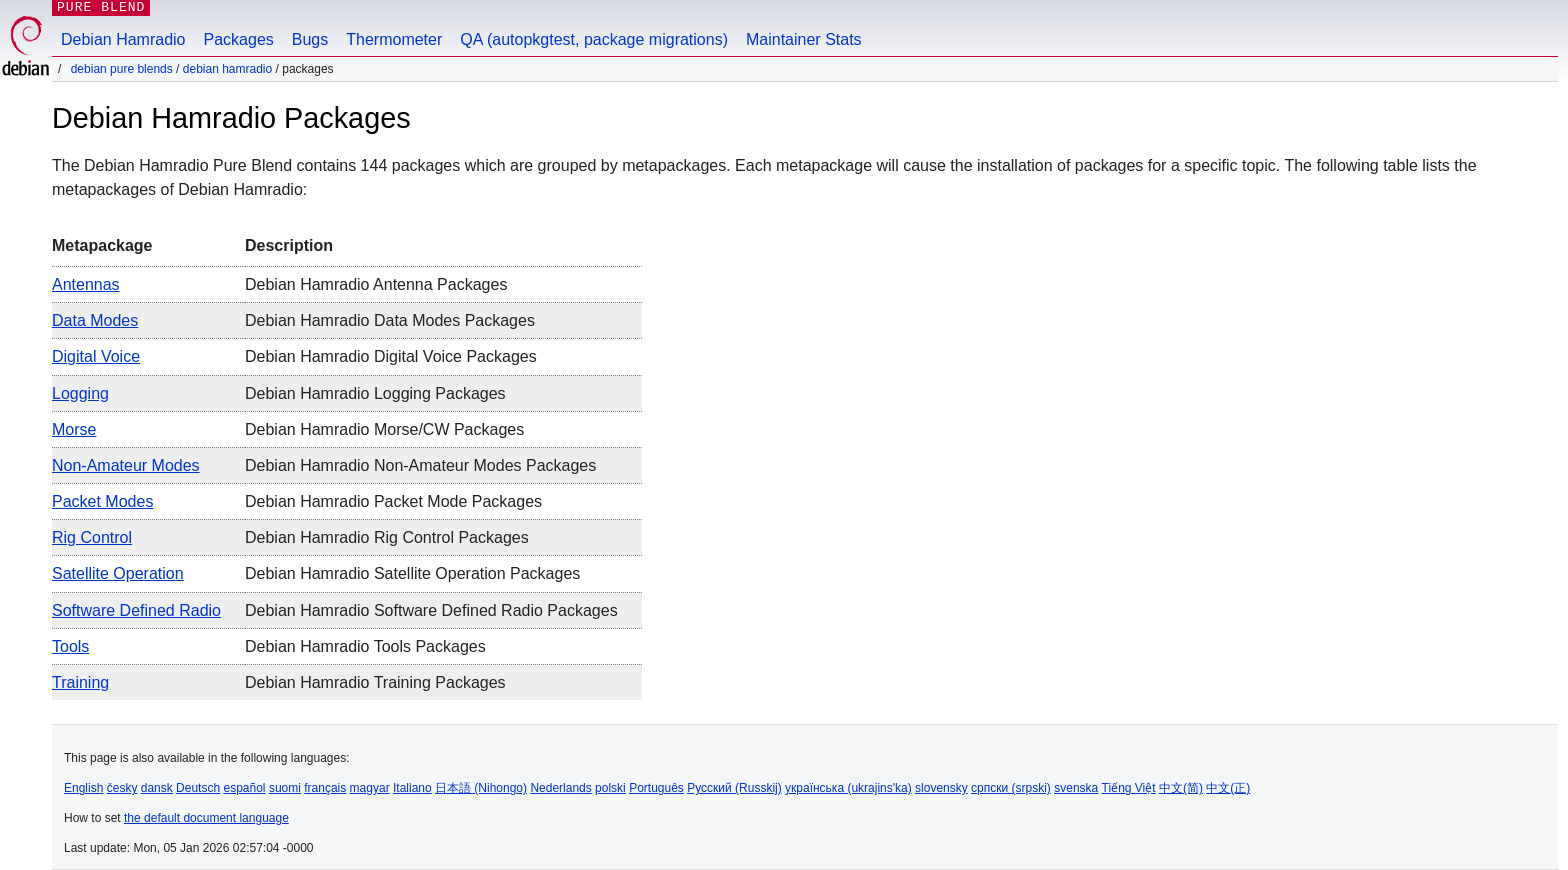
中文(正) (1228, 788)
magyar (370, 788)
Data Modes (95, 320)
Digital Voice (96, 356)
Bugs (310, 39)
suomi (285, 788)
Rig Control (92, 537)
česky (122, 788)
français (325, 788)
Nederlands (560, 788)
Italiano (412, 788)
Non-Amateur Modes (126, 465)
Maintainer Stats (804, 39)
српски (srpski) (1011, 788)
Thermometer (394, 39)
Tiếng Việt (1129, 788)
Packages (239, 39)
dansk (157, 788)
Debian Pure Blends (122, 69)
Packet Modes (102, 501)
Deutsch (198, 788)
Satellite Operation (118, 573)
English (83, 788)
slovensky (941, 788)
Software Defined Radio (136, 610)
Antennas (86, 284)
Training (80, 682)
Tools (70, 646)
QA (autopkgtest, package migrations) (594, 39)
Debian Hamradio (123, 39)
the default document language (206, 818)
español (244, 788)
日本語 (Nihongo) (481, 788)
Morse (74, 429)
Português (656, 788)
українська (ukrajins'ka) (848, 788)
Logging (80, 393)
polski (610, 788)
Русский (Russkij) (734, 788)
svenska (1076, 788)
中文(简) (1181, 788)
